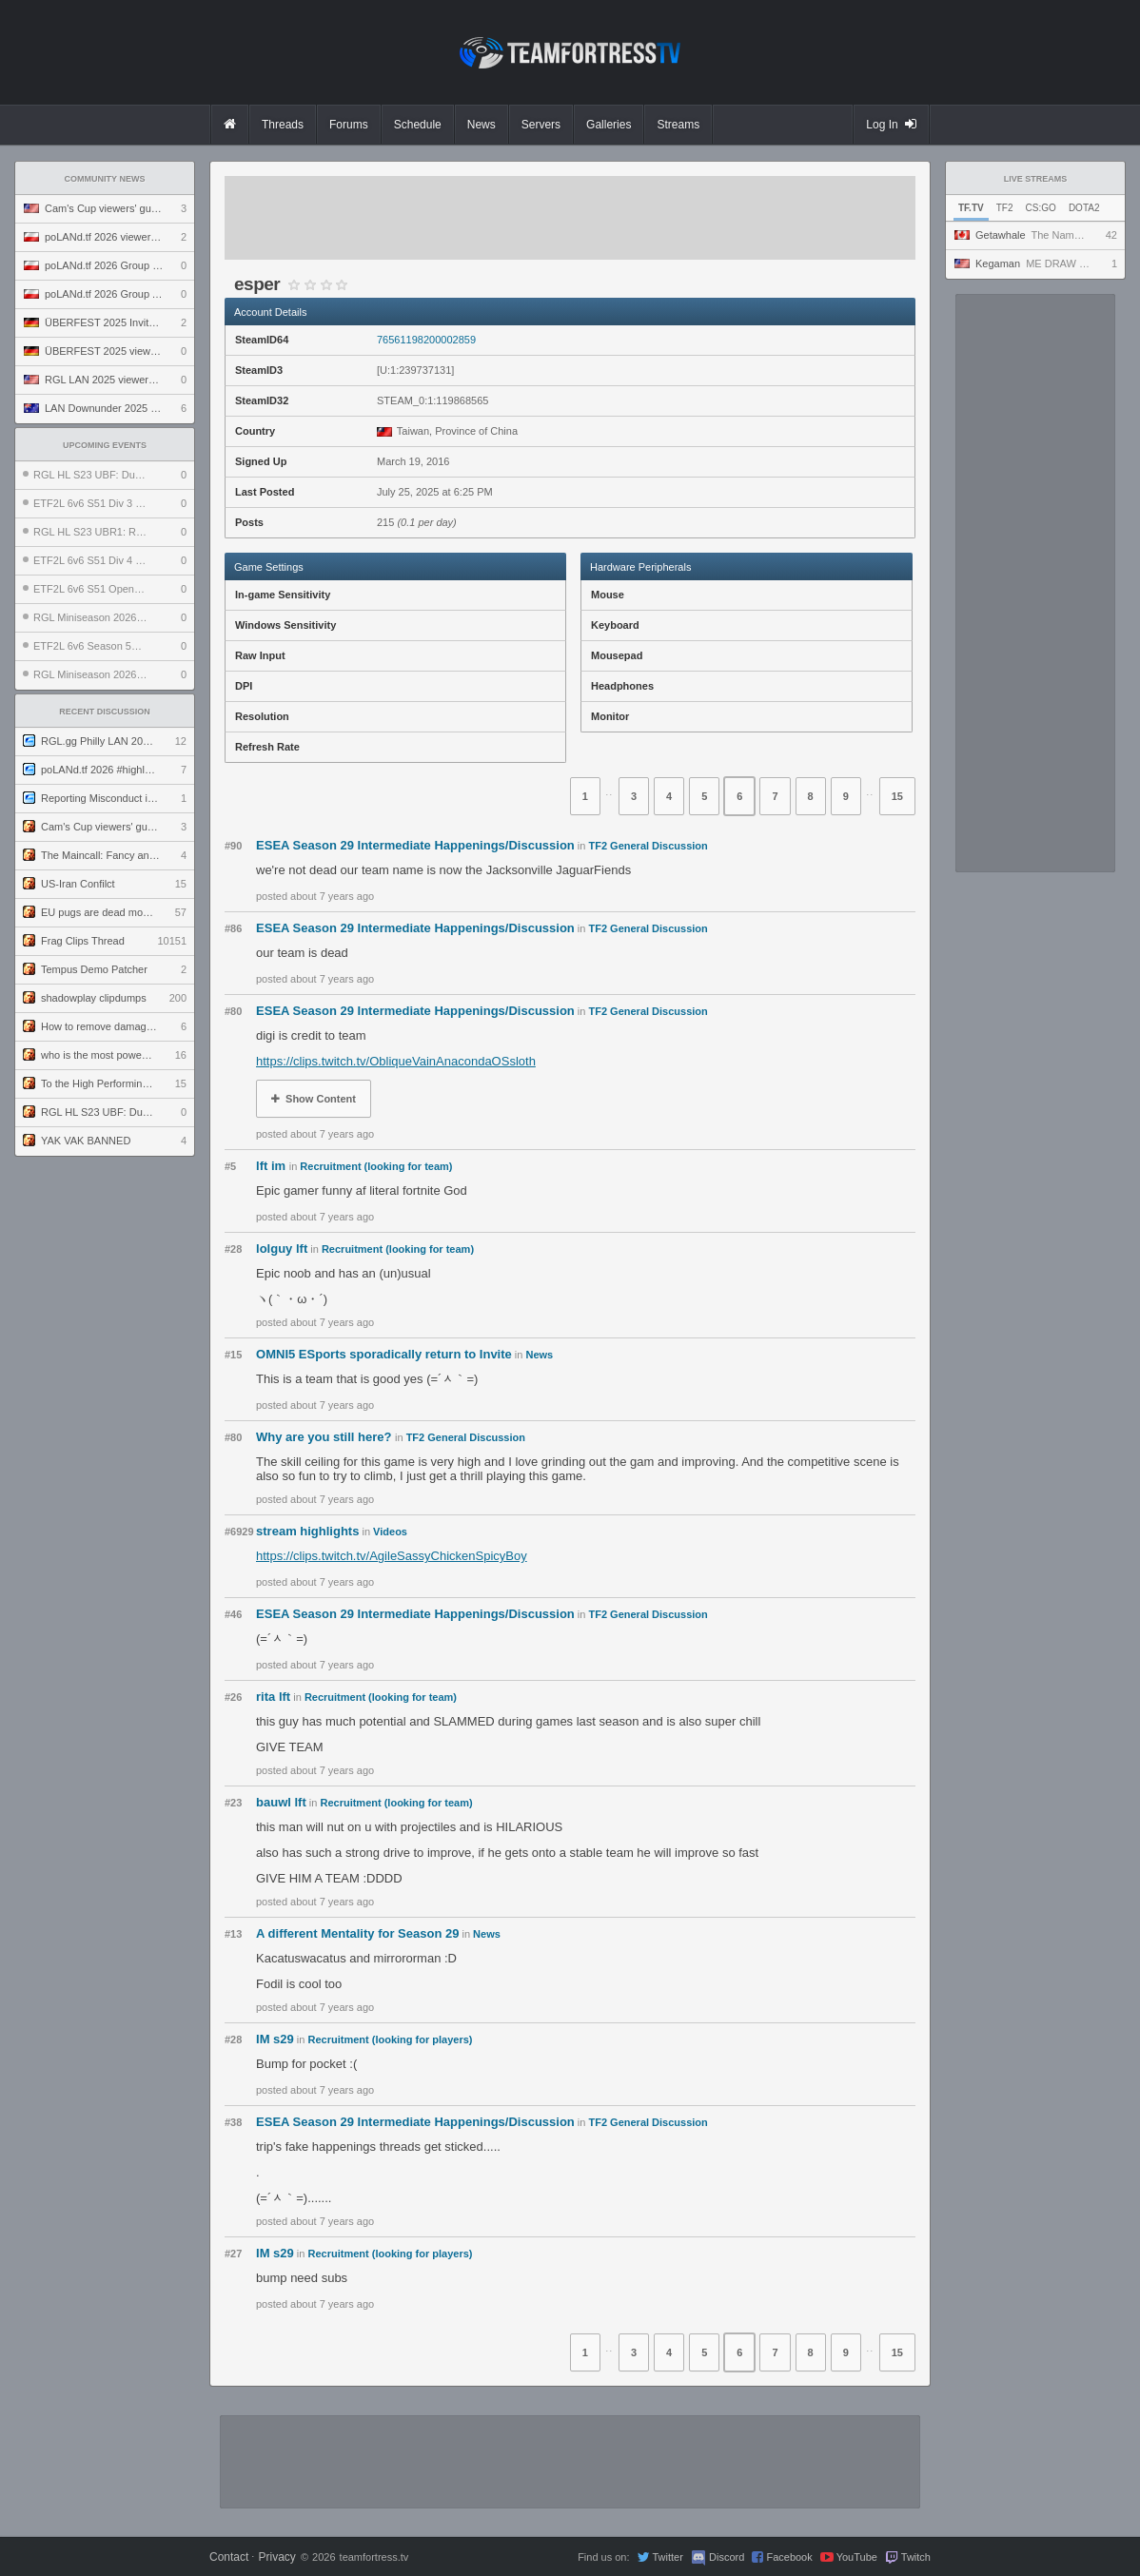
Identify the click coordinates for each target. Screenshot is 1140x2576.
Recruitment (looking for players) (390, 2039)
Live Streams (1036, 179)
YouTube (856, 2557)
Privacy (276, 2557)
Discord (726, 2557)
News (539, 1354)
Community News (105, 179)
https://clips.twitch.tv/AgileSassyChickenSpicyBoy (391, 1556)
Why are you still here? (325, 1437)
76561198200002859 (426, 339)
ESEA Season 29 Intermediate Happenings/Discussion (415, 845)
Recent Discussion (104, 711)
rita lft (273, 1696)
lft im (272, 1166)
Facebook (789, 2557)
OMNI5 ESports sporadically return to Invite (384, 1354)
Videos (390, 1531)
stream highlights (307, 1531)
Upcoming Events (105, 445)
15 (897, 796)
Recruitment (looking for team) (376, 1166)
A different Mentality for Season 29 (357, 1933)
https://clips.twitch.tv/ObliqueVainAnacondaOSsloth (396, 1061)
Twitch (916, 2557)
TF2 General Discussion (647, 845)
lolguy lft (281, 1248)
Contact (228, 2557)
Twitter (667, 2557)
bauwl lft (281, 1802)
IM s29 (275, 2039)
